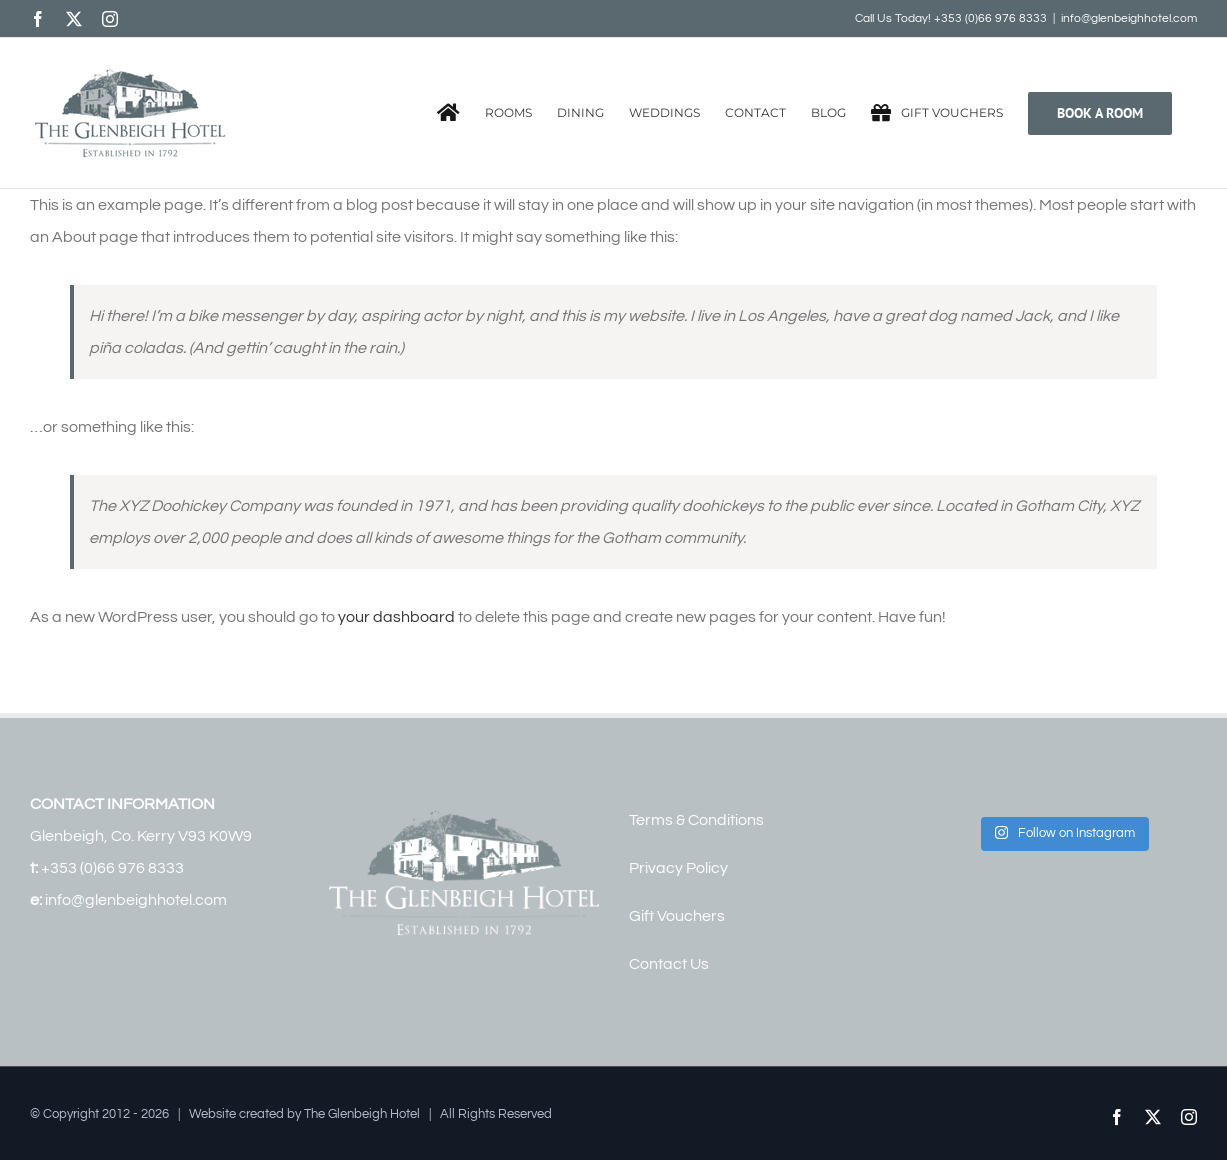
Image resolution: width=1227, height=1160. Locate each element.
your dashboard (396, 617)
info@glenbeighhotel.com (1129, 18)
